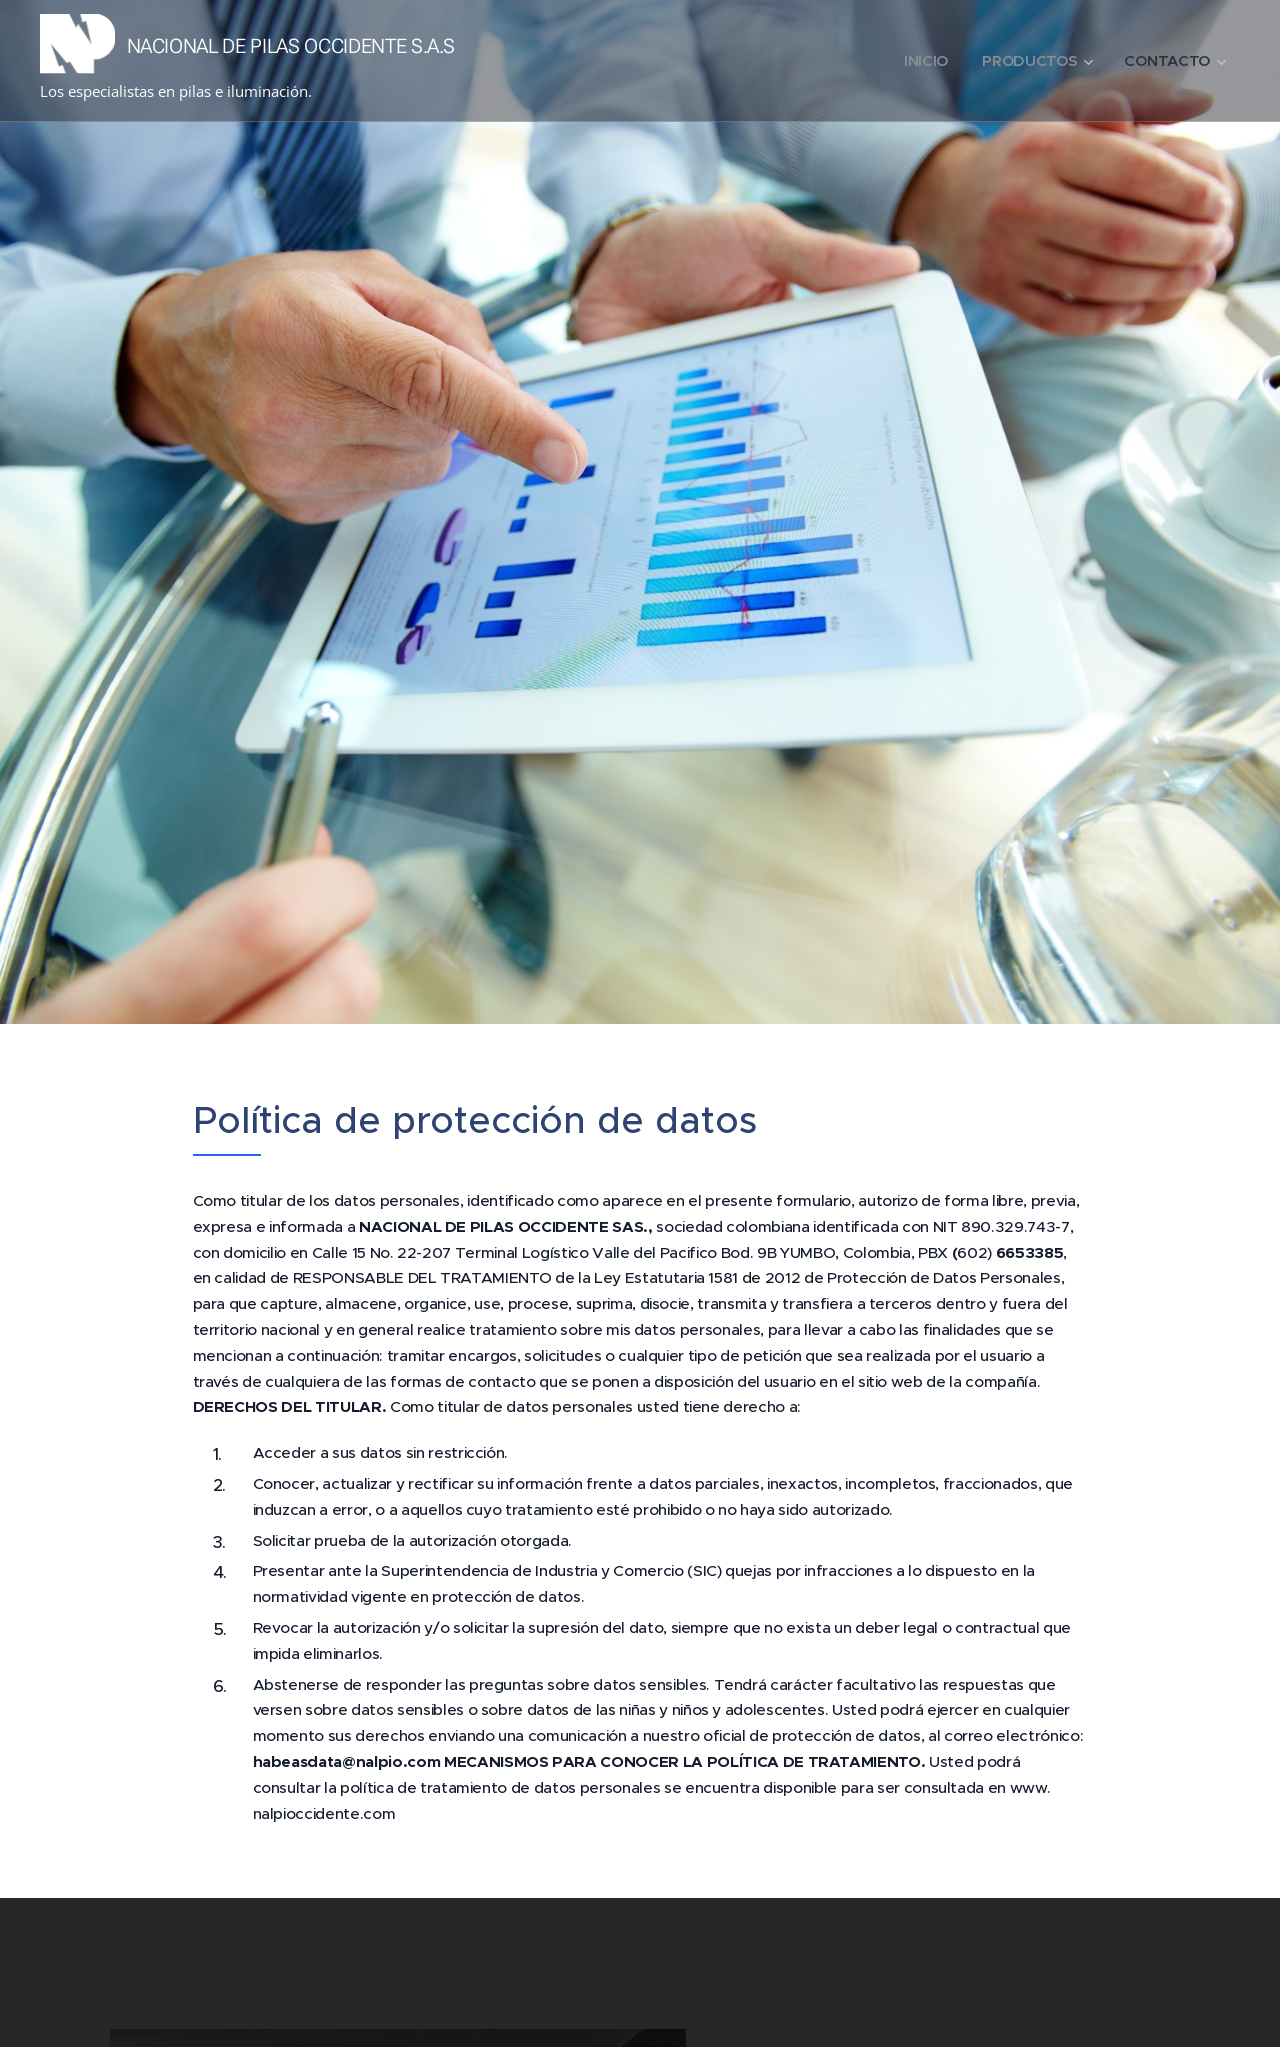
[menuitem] (920, 61)
